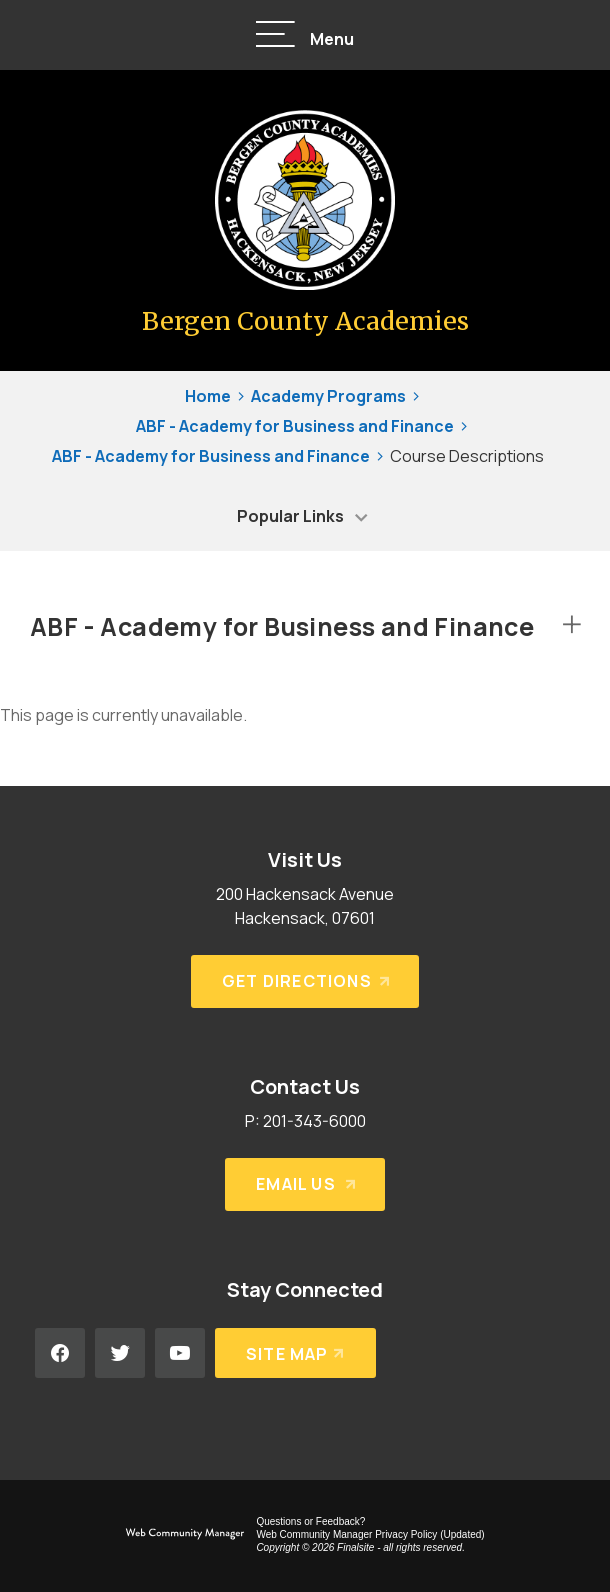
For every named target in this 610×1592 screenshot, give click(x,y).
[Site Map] (295, 1353)
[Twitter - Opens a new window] (120, 1353)
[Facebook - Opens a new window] (60, 1353)
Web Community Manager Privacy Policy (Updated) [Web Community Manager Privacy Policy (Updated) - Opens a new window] (370, 1534)
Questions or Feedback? (310, 1521)
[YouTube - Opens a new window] (180, 1353)
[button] (305, 35)
